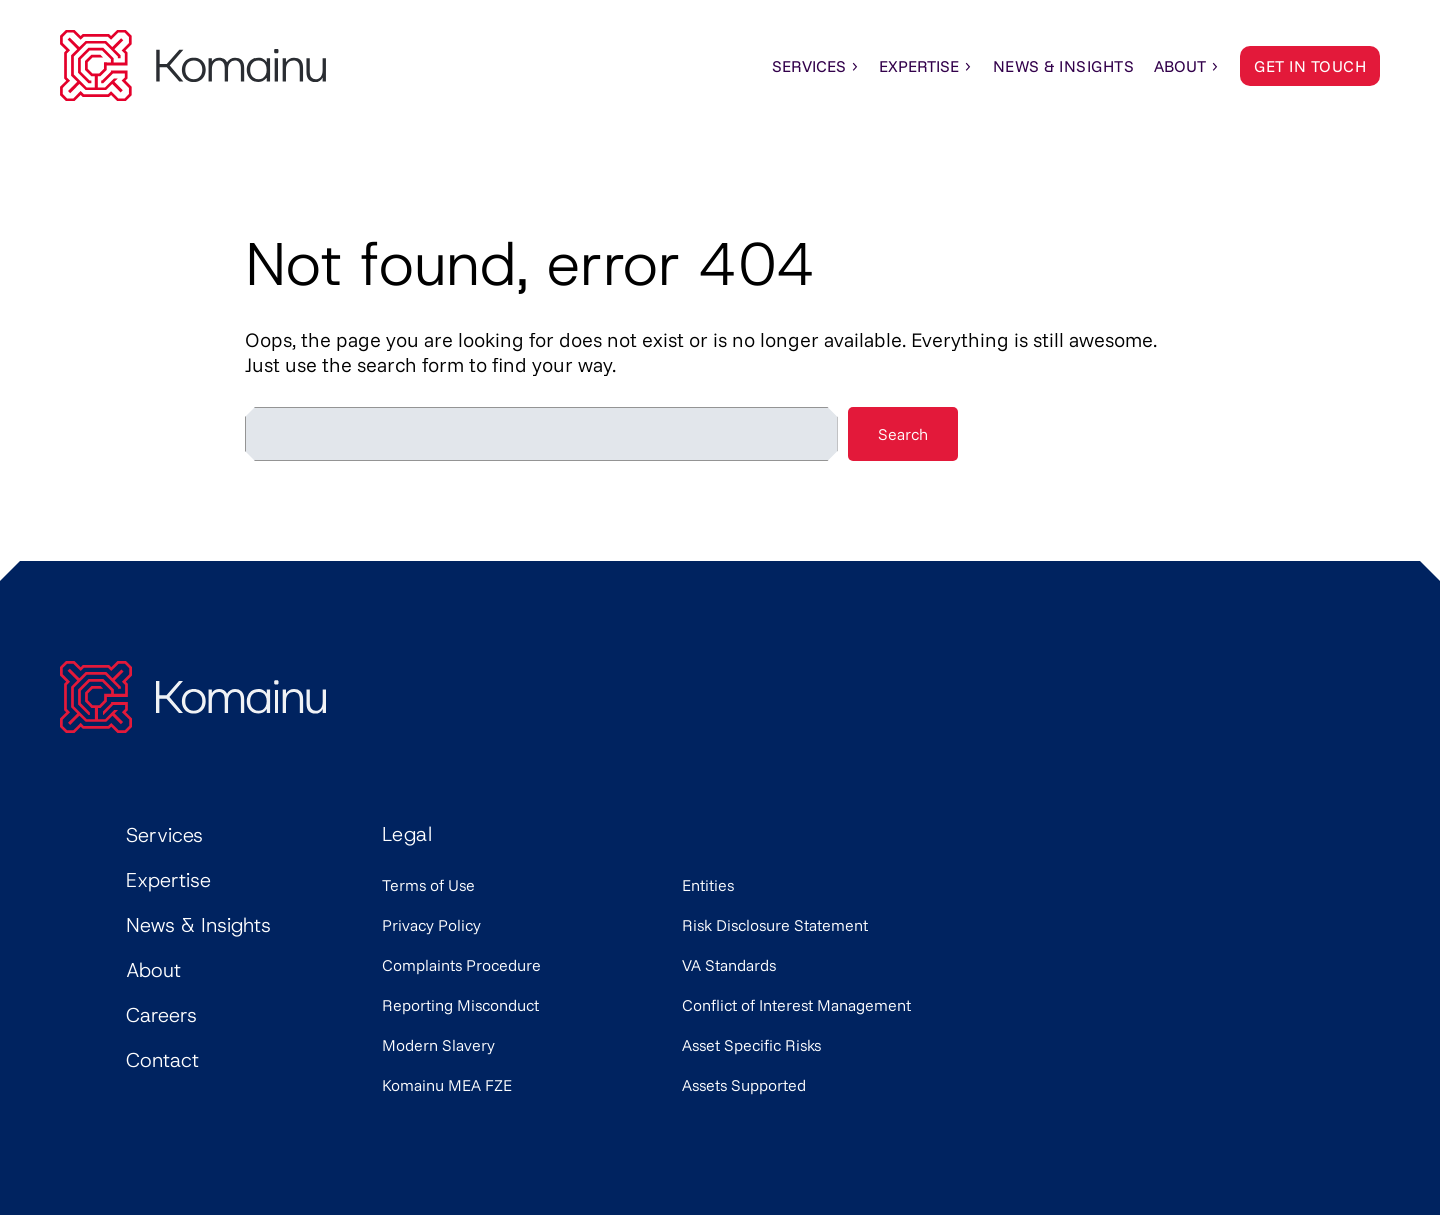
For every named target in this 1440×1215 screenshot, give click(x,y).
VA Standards (729, 965)
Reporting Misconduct (460, 1005)
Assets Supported (744, 1085)
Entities (708, 885)
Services (816, 66)
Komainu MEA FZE (447, 1085)
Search (903, 434)
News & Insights (198, 925)
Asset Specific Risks (751, 1045)
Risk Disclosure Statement (775, 925)
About (1187, 66)
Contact (162, 1060)
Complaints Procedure (461, 965)
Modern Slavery (438, 1045)
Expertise (926, 66)
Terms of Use (428, 885)
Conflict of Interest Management (796, 1005)
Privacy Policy (431, 925)
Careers (161, 1015)
